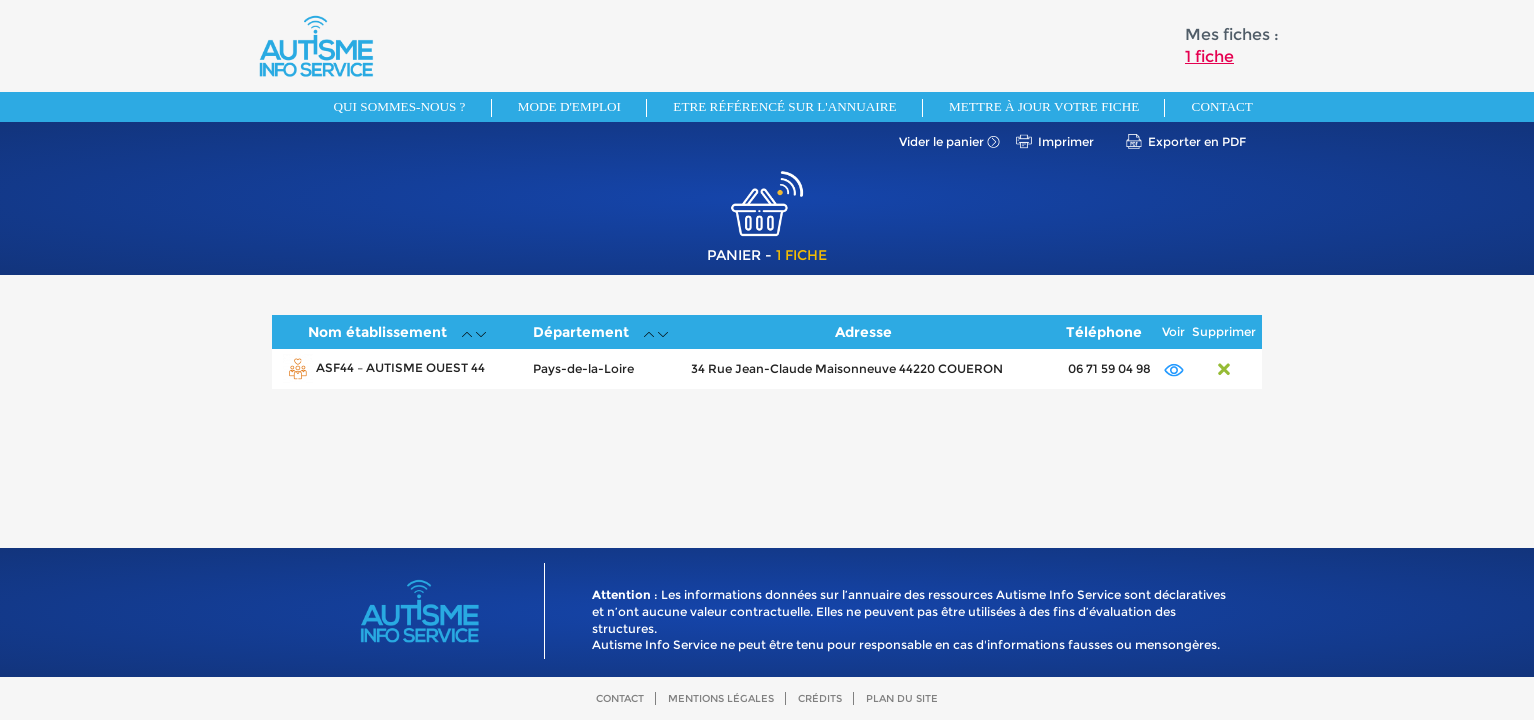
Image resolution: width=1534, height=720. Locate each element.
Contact (1222, 106)
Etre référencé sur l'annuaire (784, 106)
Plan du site (902, 698)
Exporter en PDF (1197, 141)
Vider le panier (941, 141)
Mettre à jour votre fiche (1044, 106)
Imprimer (1066, 141)
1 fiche (1209, 56)
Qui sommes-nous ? (400, 106)
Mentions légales (721, 698)
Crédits (820, 698)
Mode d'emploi (569, 106)
